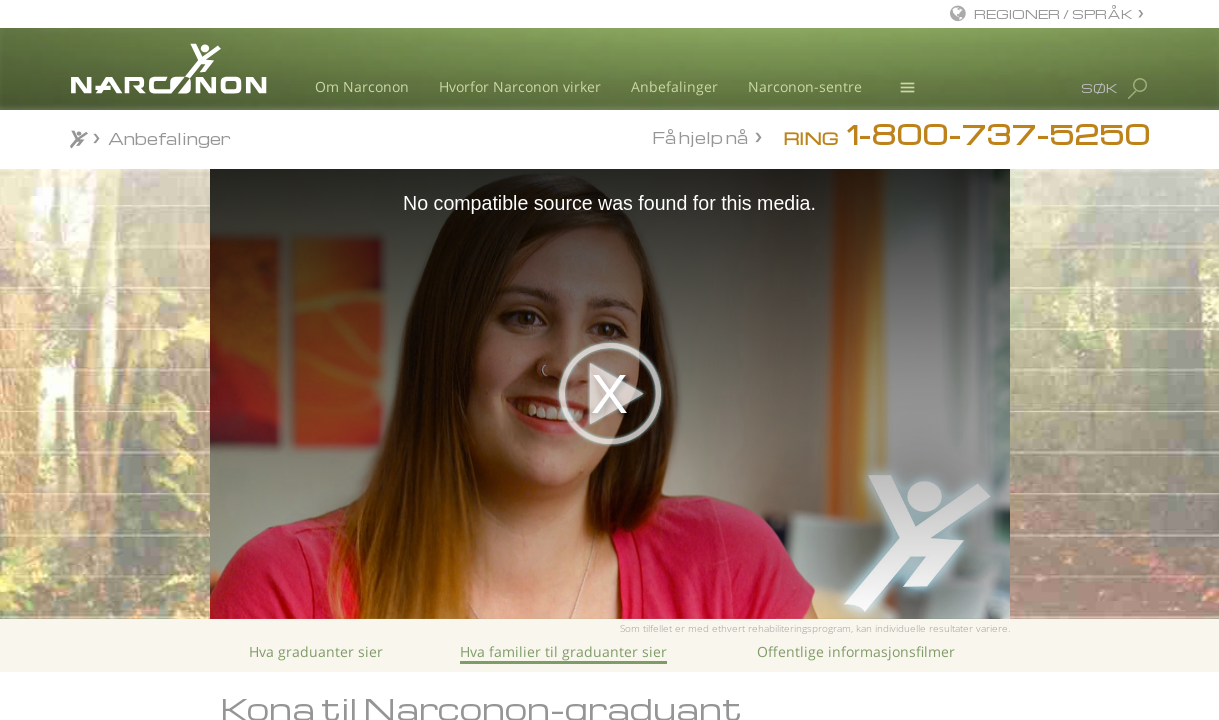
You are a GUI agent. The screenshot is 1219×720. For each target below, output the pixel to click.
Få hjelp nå (700, 137)
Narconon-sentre (805, 86)
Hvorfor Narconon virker (520, 86)
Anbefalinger (674, 86)
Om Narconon (362, 86)
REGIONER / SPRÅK (1053, 13)
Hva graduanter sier (316, 651)
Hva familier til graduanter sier (563, 651)
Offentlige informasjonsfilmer (856, 651)
